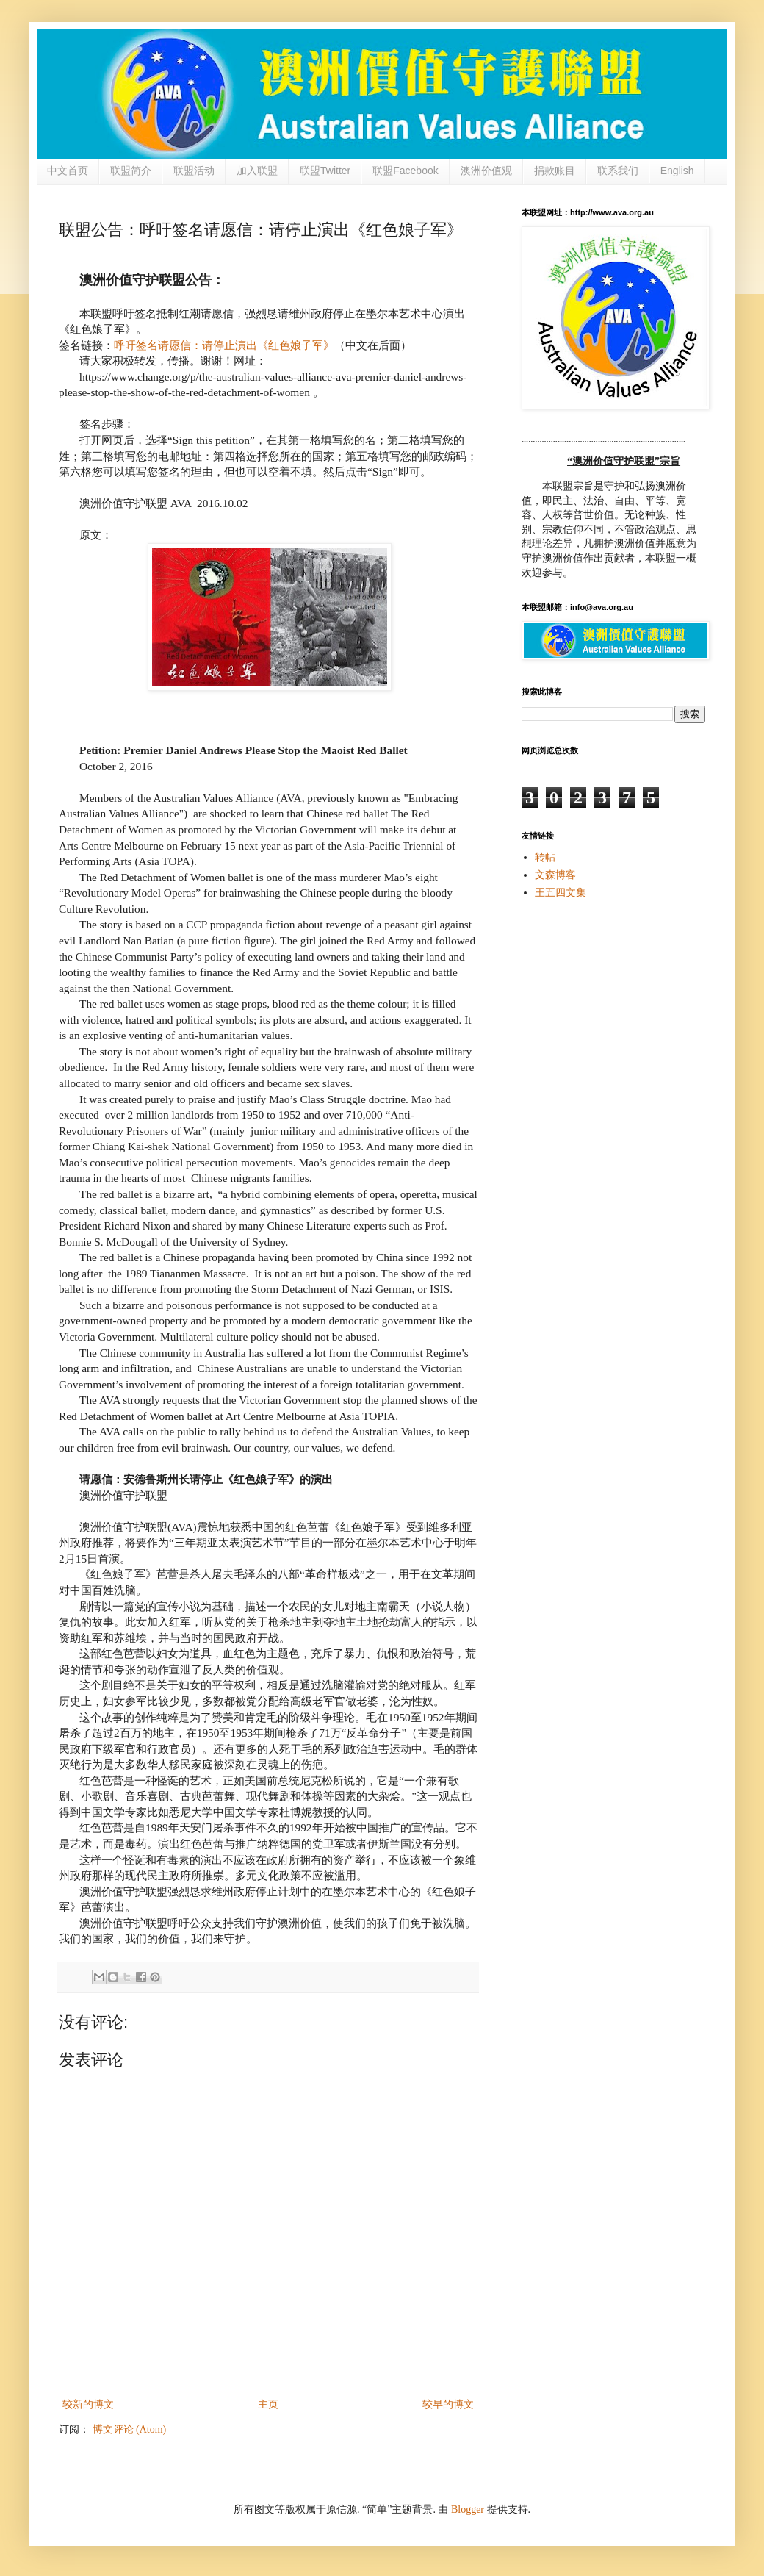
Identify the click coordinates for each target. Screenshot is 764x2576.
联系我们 (617, 170)
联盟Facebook (405, 170)
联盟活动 (194, 170)
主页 (268, 2404)
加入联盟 (257, 170)
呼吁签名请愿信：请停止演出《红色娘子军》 (224, 345)
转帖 (545, 857)
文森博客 (555, 874)
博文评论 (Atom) (130, 2429)
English (677, 170)
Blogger (467, 2509)
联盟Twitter (325, 170)
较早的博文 (448, 2404)
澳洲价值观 (486, 170)
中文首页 (67, 170)
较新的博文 (88, 2404)
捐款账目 (554, 170)
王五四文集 (560, 892)
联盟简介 (130, 170)
